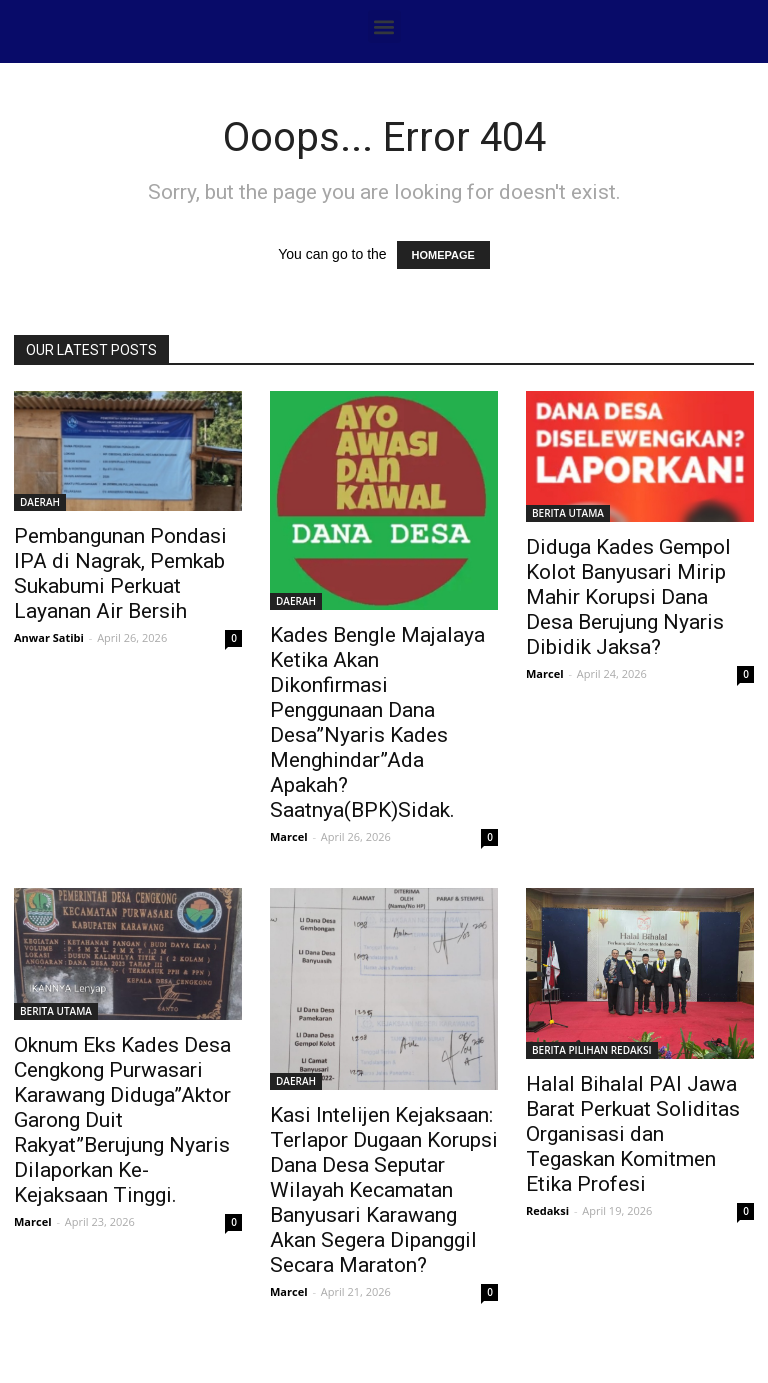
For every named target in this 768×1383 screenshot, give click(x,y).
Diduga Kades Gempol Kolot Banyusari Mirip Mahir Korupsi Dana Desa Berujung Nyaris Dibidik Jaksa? (628, 597)
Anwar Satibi (49, 637)
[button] (384, 26)
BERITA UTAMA (568, 513)
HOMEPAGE (443, 255)
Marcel (289, 836)
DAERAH (40, 502)
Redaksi (547, 1210)
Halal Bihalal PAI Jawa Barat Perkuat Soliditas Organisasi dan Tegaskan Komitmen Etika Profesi (633, 1134)
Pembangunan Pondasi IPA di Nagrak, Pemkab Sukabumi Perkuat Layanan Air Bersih (120, 573)
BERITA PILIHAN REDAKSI (592, 1050)
